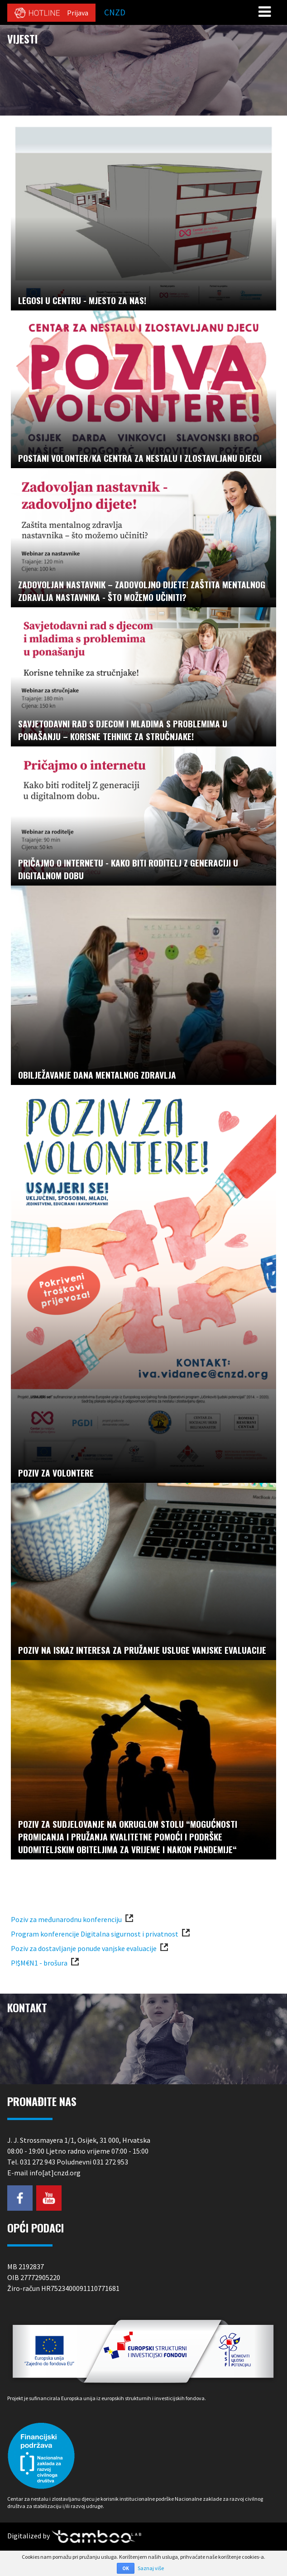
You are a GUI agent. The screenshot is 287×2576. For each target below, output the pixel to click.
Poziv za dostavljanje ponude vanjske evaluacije (84, 1948)
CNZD (114, 12)
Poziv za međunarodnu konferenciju (66, 1919)
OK (125, 2568)
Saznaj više (151, 2568)
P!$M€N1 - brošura (39, 1962)
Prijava (77, 12)
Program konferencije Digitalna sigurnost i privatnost (94, 1933)
